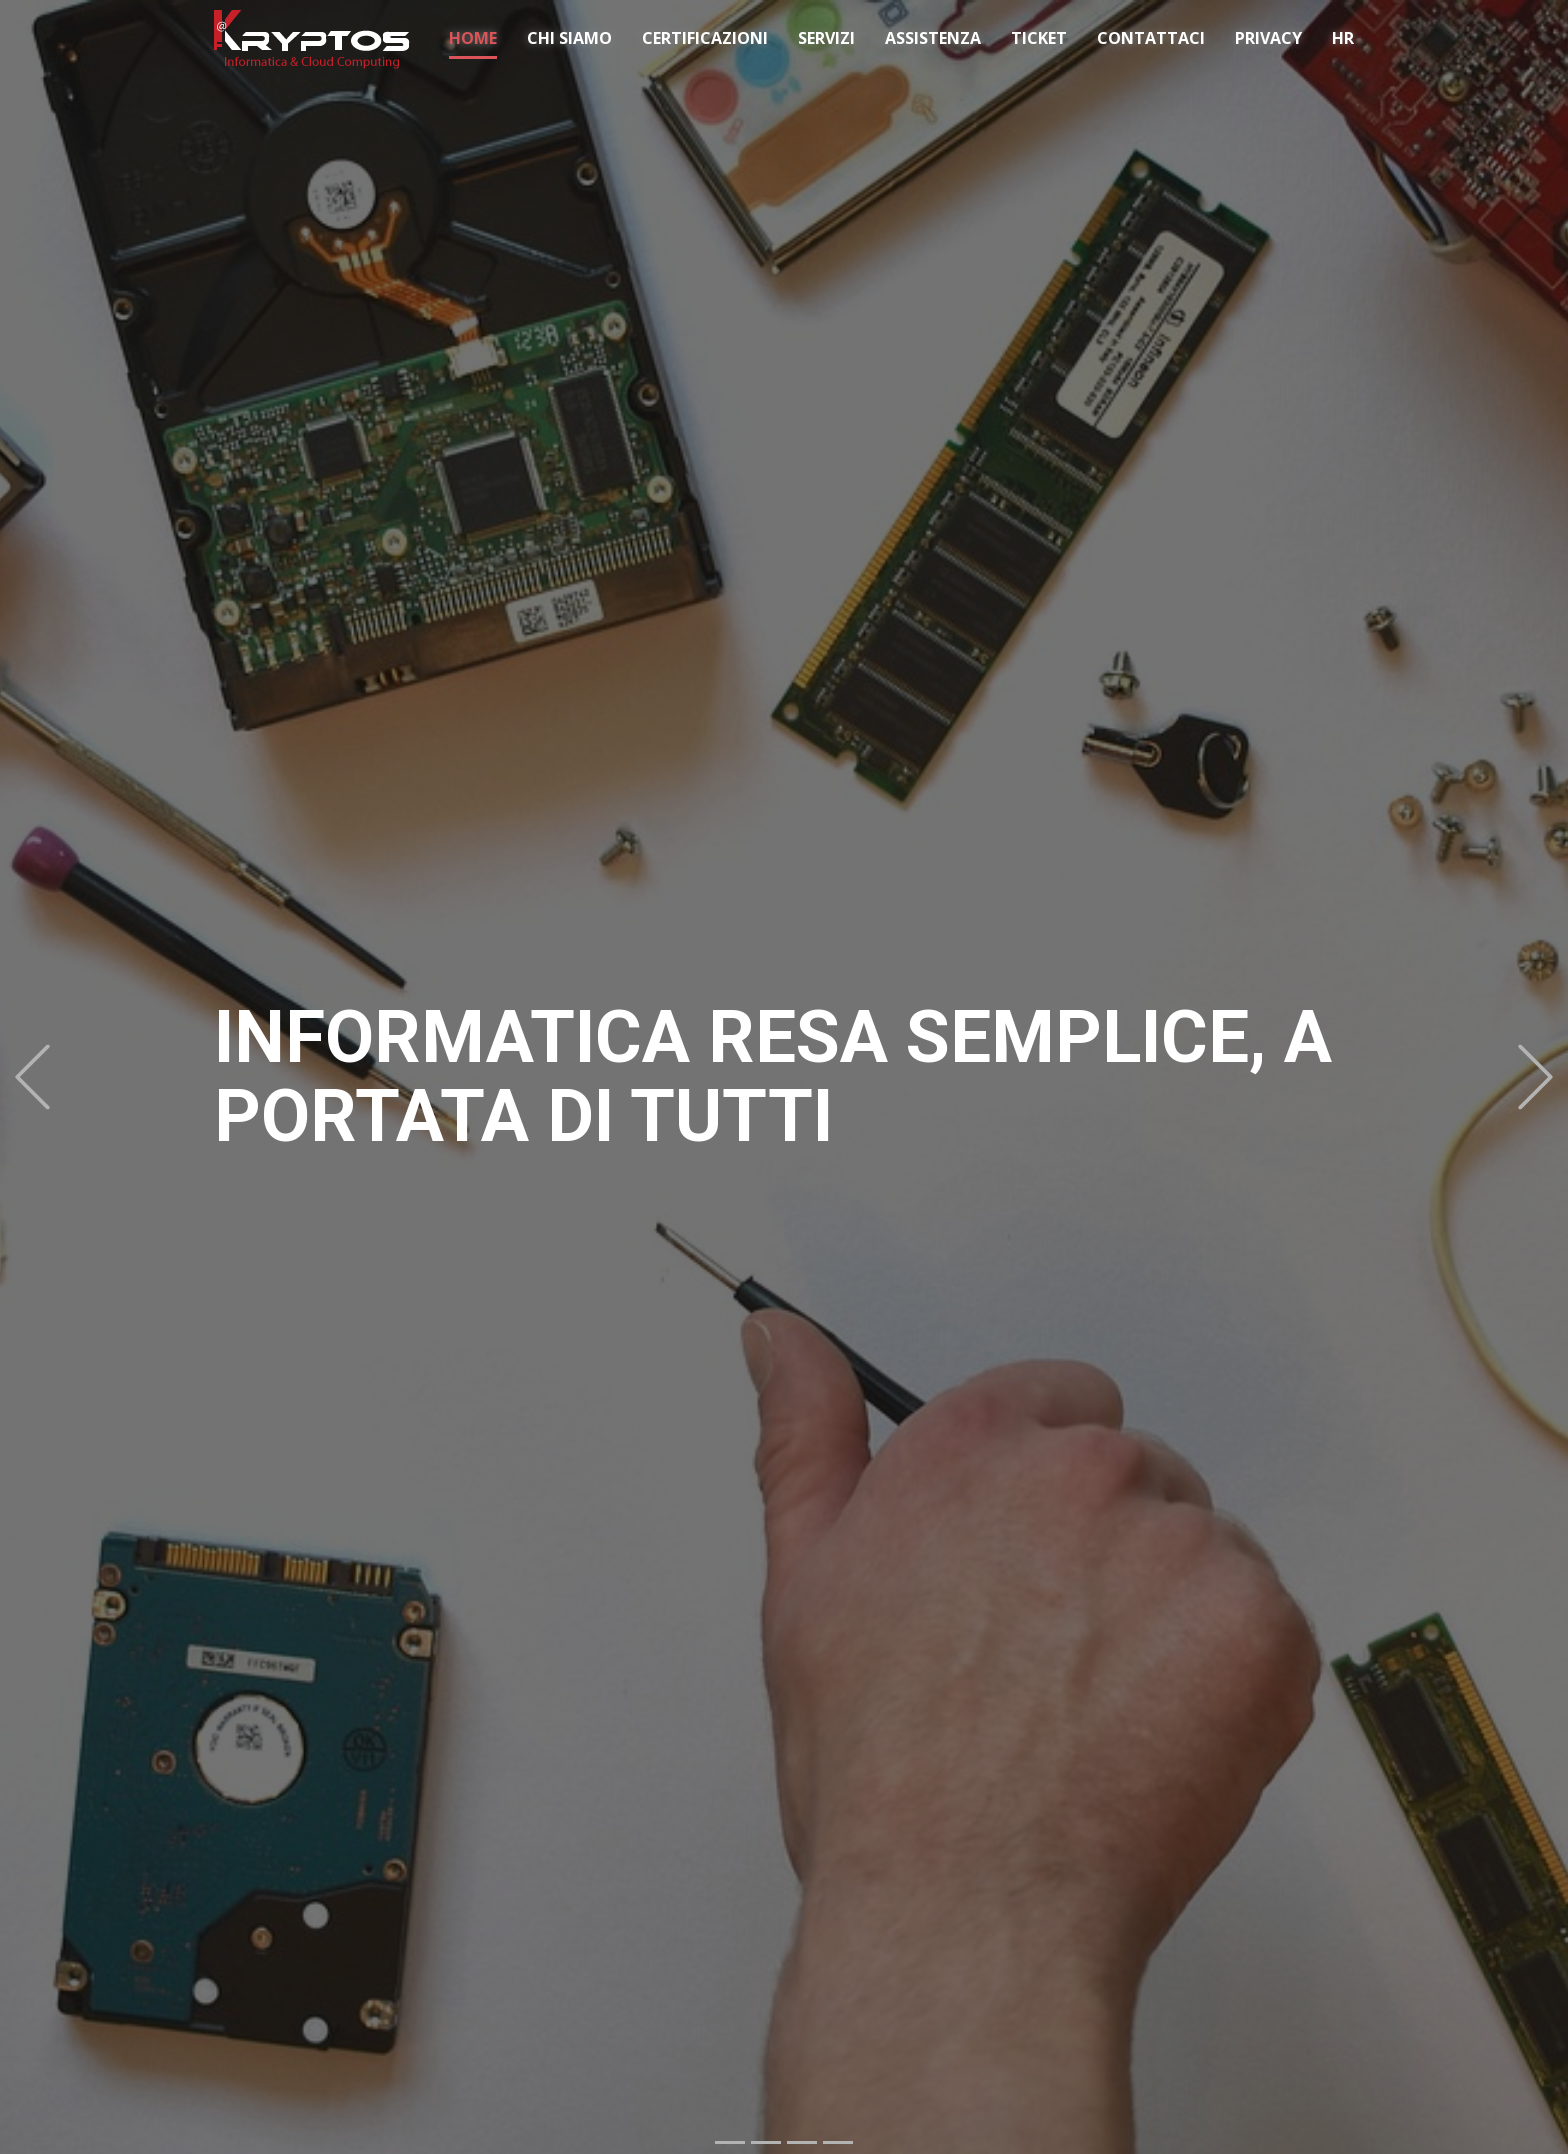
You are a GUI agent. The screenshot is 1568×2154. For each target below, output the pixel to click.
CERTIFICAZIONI (705, 38)
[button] (32, 1077)
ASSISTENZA (933, 38)
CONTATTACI (1151, 38)
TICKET (1039, 38)
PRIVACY (1268, 38)
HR (1343, 38)
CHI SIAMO (569, 38)
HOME (473, 38)
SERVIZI (826, 38)
